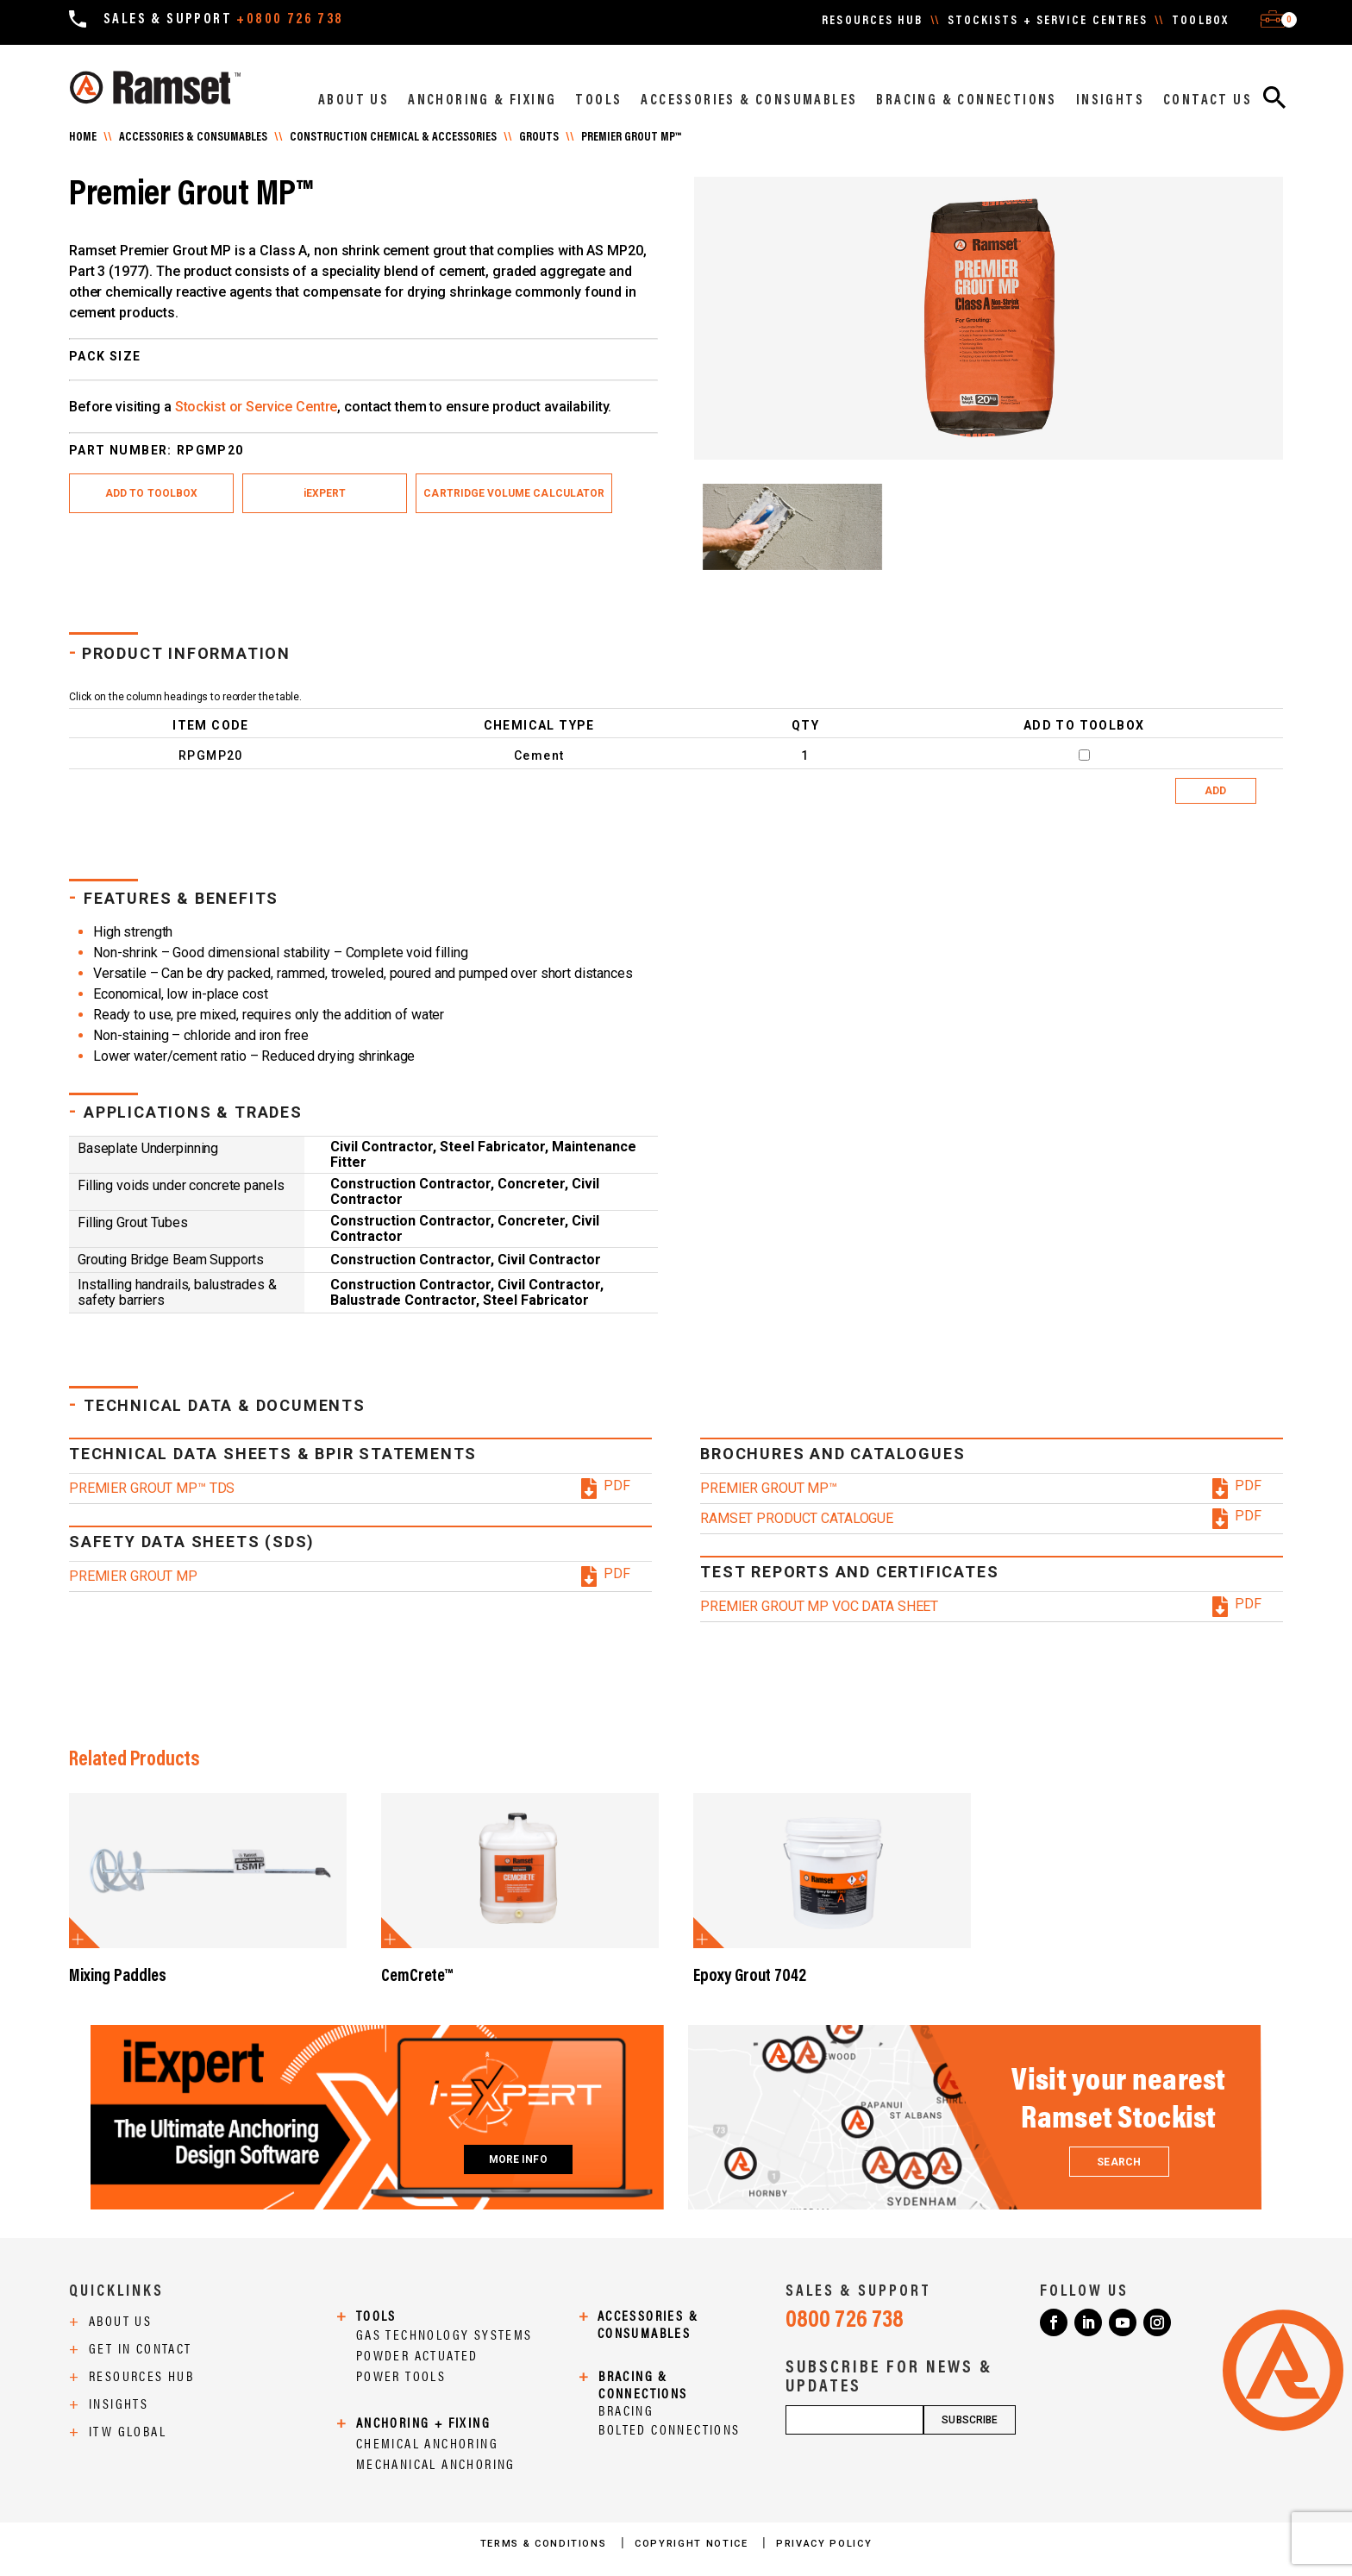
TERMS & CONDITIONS (545, 2543)
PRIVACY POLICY (824, 2543)
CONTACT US (1207, 100)
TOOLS (598, 100)
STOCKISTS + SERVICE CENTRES (1048, 22)
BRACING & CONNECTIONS (966, 100)
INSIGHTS (1110, 100)
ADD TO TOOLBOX (151, 493)
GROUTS (539, 138)
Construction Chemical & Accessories (393, 138)
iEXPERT (325, 493)
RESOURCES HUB (872, 22)
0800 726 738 (845, 2321)
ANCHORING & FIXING (482, 100)
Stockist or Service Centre (256, 406)
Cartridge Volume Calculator (513, 493)
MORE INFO (518, 2159)
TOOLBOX (1200, 22)
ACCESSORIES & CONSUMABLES (749, 100)
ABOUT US (353, 100)
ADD (1215, 791)
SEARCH (1118, 2162)
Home (83, 138)
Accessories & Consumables (193, 138)
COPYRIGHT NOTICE (693, 2543)
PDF (617, 1486)
